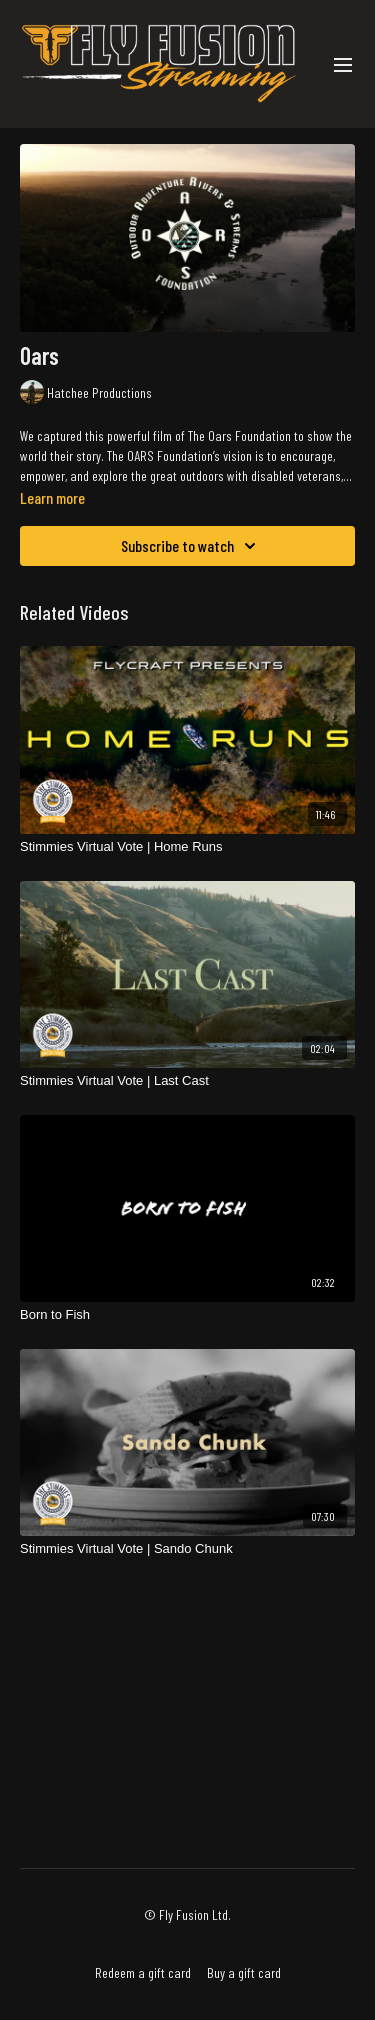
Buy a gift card (244, 1972)
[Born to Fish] (187, 1315)
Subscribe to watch (191, 546)
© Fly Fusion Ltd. (187, 1915)
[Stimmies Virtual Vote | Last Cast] (187, 1081)
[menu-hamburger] (343, 64)
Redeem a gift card (143, 1972)
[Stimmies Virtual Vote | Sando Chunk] (187, 1549)
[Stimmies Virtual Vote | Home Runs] (187, 847)
